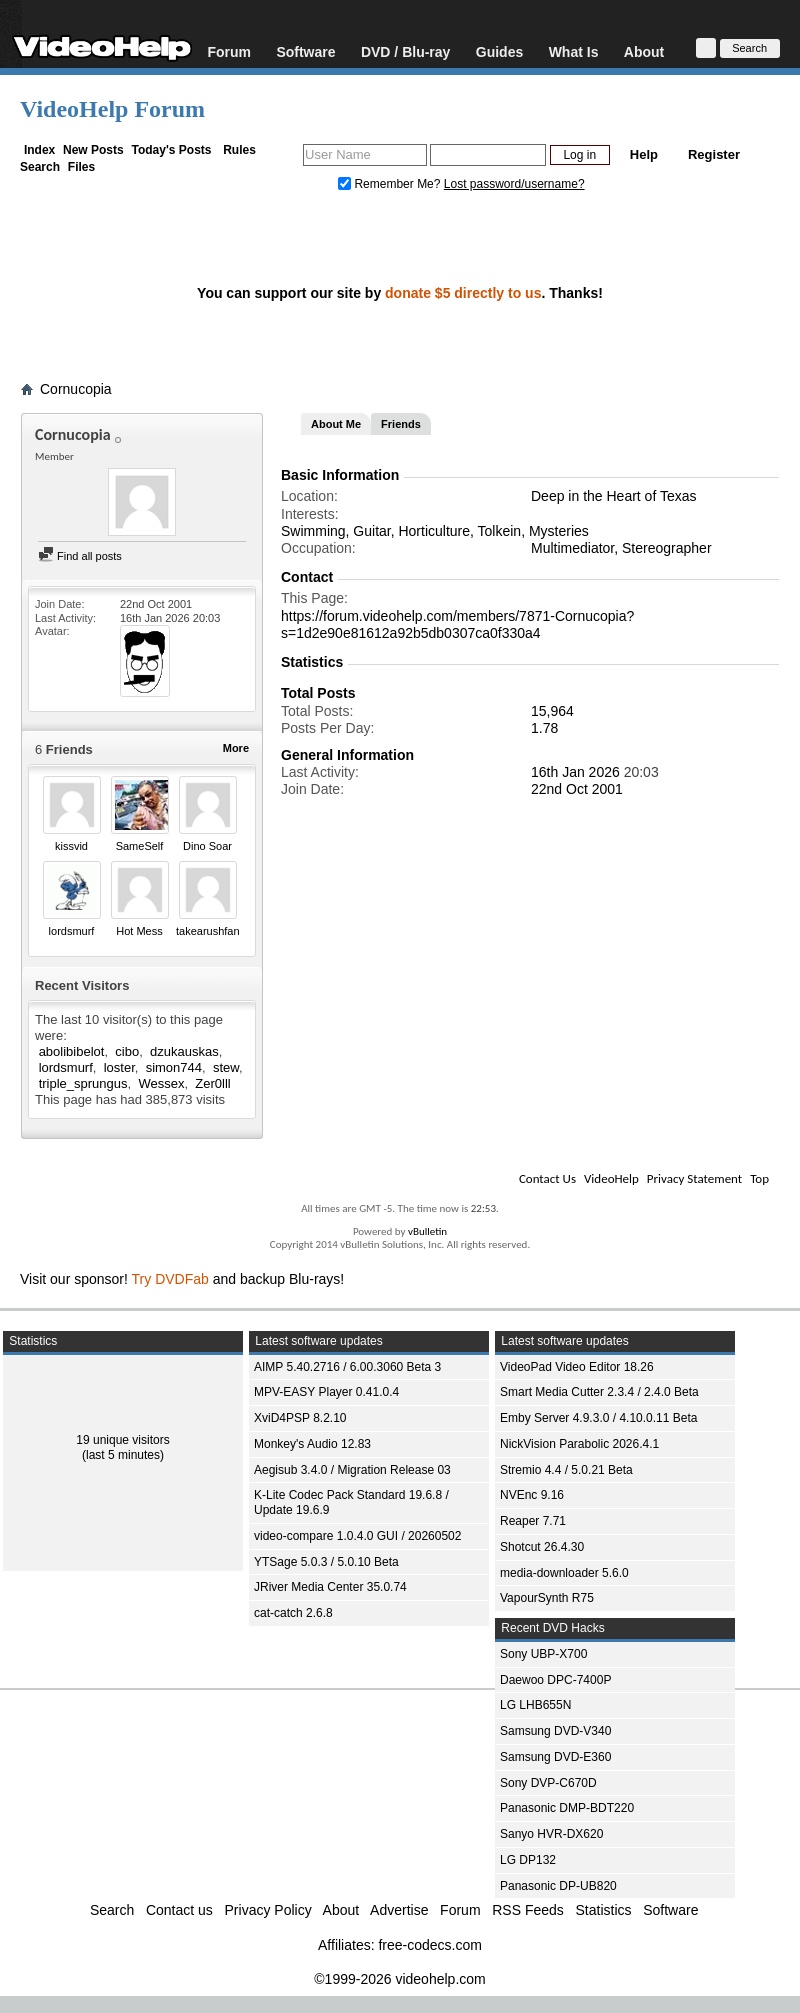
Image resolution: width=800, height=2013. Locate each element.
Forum (229, 51)
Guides (499, 51)
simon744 (174, 1067)
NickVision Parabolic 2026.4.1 (579, 1444)
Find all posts (80, 556)
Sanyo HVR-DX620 (551, 1834)
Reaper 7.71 (533, 1521)
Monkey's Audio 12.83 (312, 1444)
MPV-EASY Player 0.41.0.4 (326, 1392)
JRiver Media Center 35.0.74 (330, 1587)
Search (40, 167)
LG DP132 (528, 1860)
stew (226, 1067)
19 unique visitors (122, 1440)
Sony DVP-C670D (548, 1783)
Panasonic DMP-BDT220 (567, 1808)
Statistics (604, 1910)
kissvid (71, 846)
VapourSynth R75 (547, 1598)
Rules (239, 150)
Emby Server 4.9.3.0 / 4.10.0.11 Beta (598, 1418)
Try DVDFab (170, 1279)
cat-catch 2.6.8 (293, 1613)
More (236, 748)
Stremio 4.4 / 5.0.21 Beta (566, 1470)
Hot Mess (139, 931)
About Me (336, 424)
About (644, 51)
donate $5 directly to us (463, 293)
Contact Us (547, 1178)
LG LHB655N (535, 1705)
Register (714, 154)
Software (305, 51)
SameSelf (140, 846)
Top (759, 1178)
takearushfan (208, 931)
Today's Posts (171, 150)
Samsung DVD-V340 (555, 1731)
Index (39, 150)
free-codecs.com (429, 1945)
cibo (127, 1051)
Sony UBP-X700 (543, 1654)
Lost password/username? (514, 184)
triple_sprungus (83, 1083)
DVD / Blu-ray (405, 51)
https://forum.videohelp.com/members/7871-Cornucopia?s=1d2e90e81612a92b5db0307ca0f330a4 (457, 624)
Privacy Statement (694, 1178)
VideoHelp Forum (112, 109)
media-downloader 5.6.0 (564, 1573)
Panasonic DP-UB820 (558, 1886)
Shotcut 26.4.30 (542, 1547)
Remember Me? (391, 184)
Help (644, 154)
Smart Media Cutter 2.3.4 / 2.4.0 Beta (599, 1392)
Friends (401, 424)
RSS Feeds (528, 1910)
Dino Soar (207, 846)
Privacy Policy (268, 1910)
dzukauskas (184, 1051)
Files (81, 167)
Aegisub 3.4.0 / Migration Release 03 (352, 1470)
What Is (574, 51)
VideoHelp (611, 1178)
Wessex (161, 1083)
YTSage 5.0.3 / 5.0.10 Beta (326, 1562)
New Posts (93, 150)
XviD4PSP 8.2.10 (300, 1418)
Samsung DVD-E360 (555, 1757)
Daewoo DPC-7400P (555, 1680)
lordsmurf (72, 931)
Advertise (399, 1910)
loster (119, 1067)
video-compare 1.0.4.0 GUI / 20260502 (357, 1536)
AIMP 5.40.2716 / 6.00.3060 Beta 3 (347, 1367)
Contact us (179, 1910)
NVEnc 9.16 (532, 1495)
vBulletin (427, 1231)
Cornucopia (76, 389)
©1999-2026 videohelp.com (399, 1979)
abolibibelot (72, 1051)
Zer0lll (212, 1083)
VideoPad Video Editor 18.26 (577, 1367)
